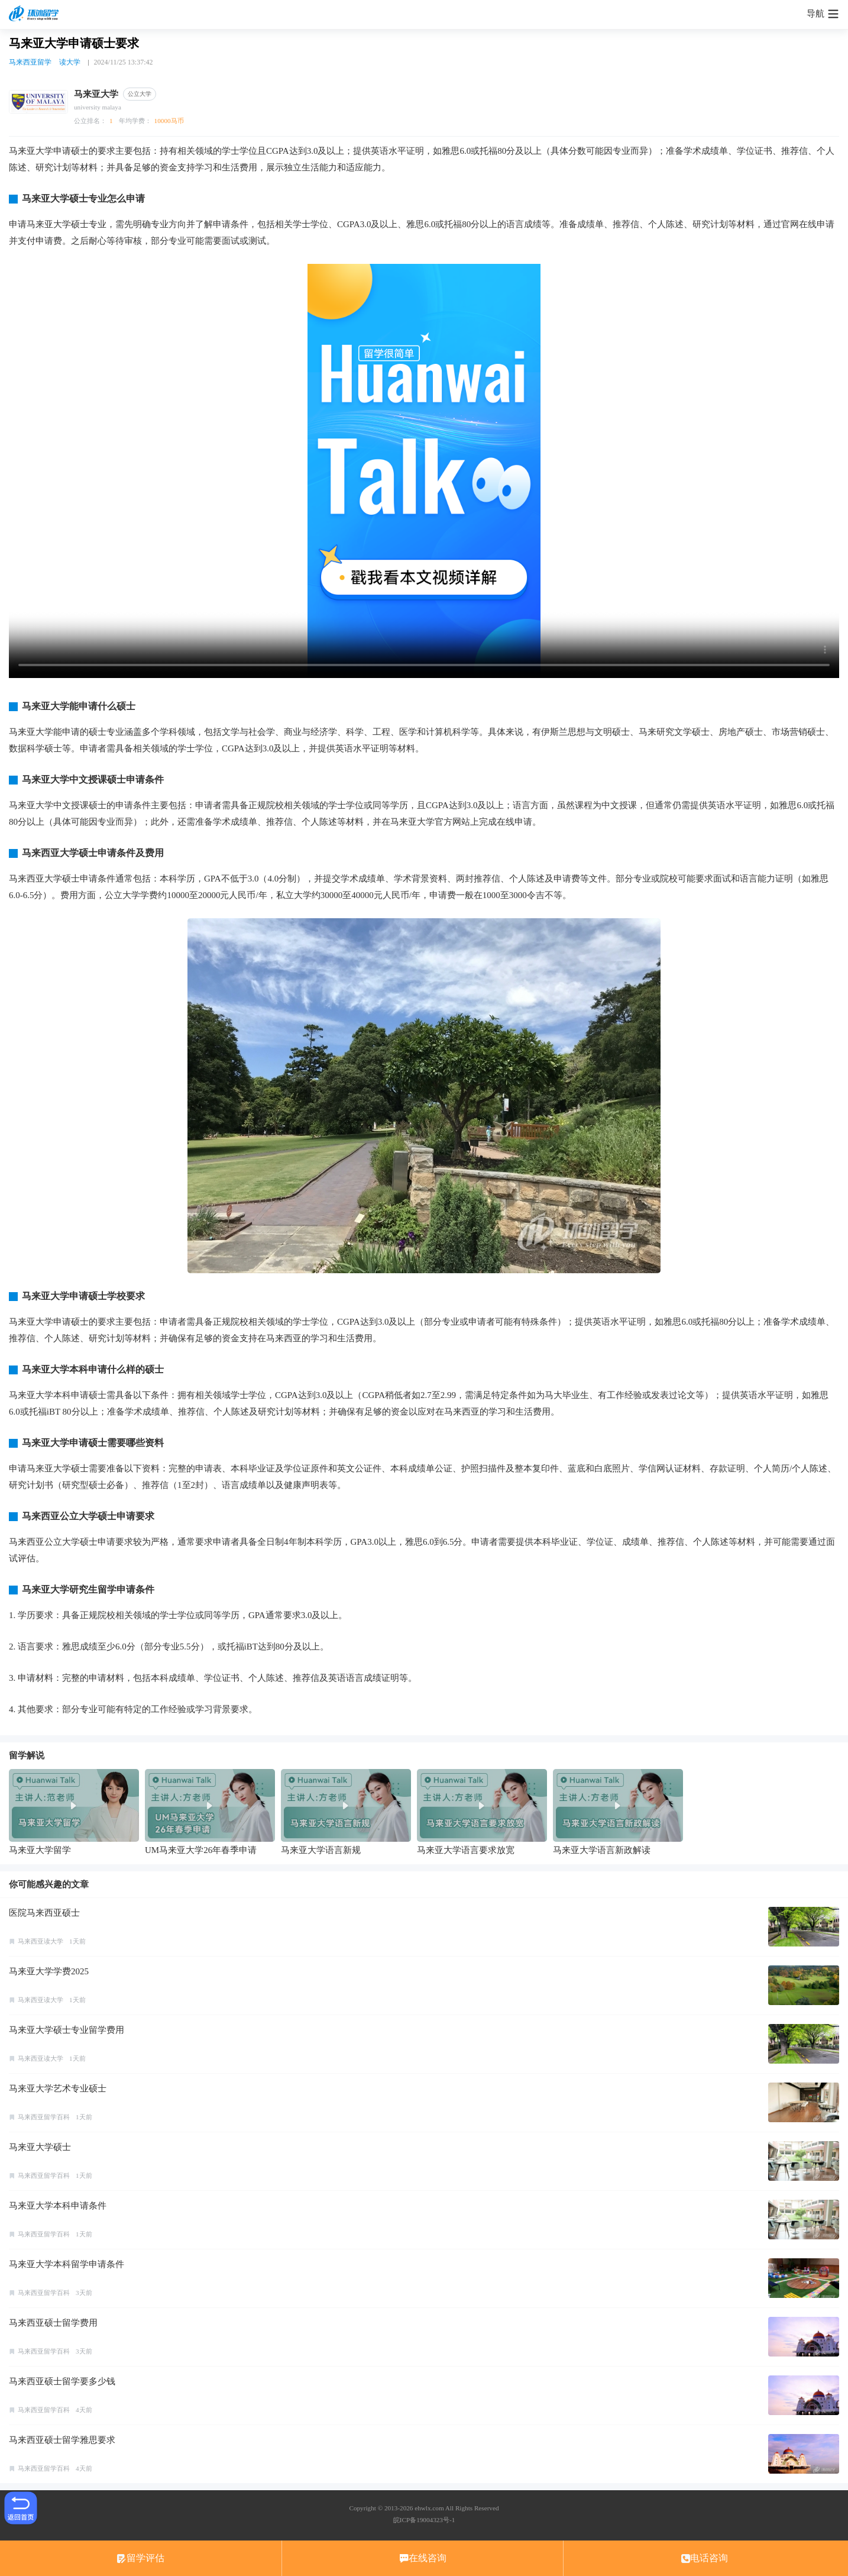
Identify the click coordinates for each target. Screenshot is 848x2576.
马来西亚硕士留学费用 (53, 2323)
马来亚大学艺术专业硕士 (57, 2088)
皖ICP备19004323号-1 (424, 2519)
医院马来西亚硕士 (44, 1913)
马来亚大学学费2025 (49, 1971)
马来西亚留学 (30, 62)
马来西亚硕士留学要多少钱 (62, 2381)
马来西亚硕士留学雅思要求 (62, 2440)
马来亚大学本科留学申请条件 (66, 2264)
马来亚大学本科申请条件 (57, 2205)
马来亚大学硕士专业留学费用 (66, 2030)
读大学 (69, 62)
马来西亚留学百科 (44, 2116)
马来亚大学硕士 (40, 2147)
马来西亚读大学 (40, 1941)
